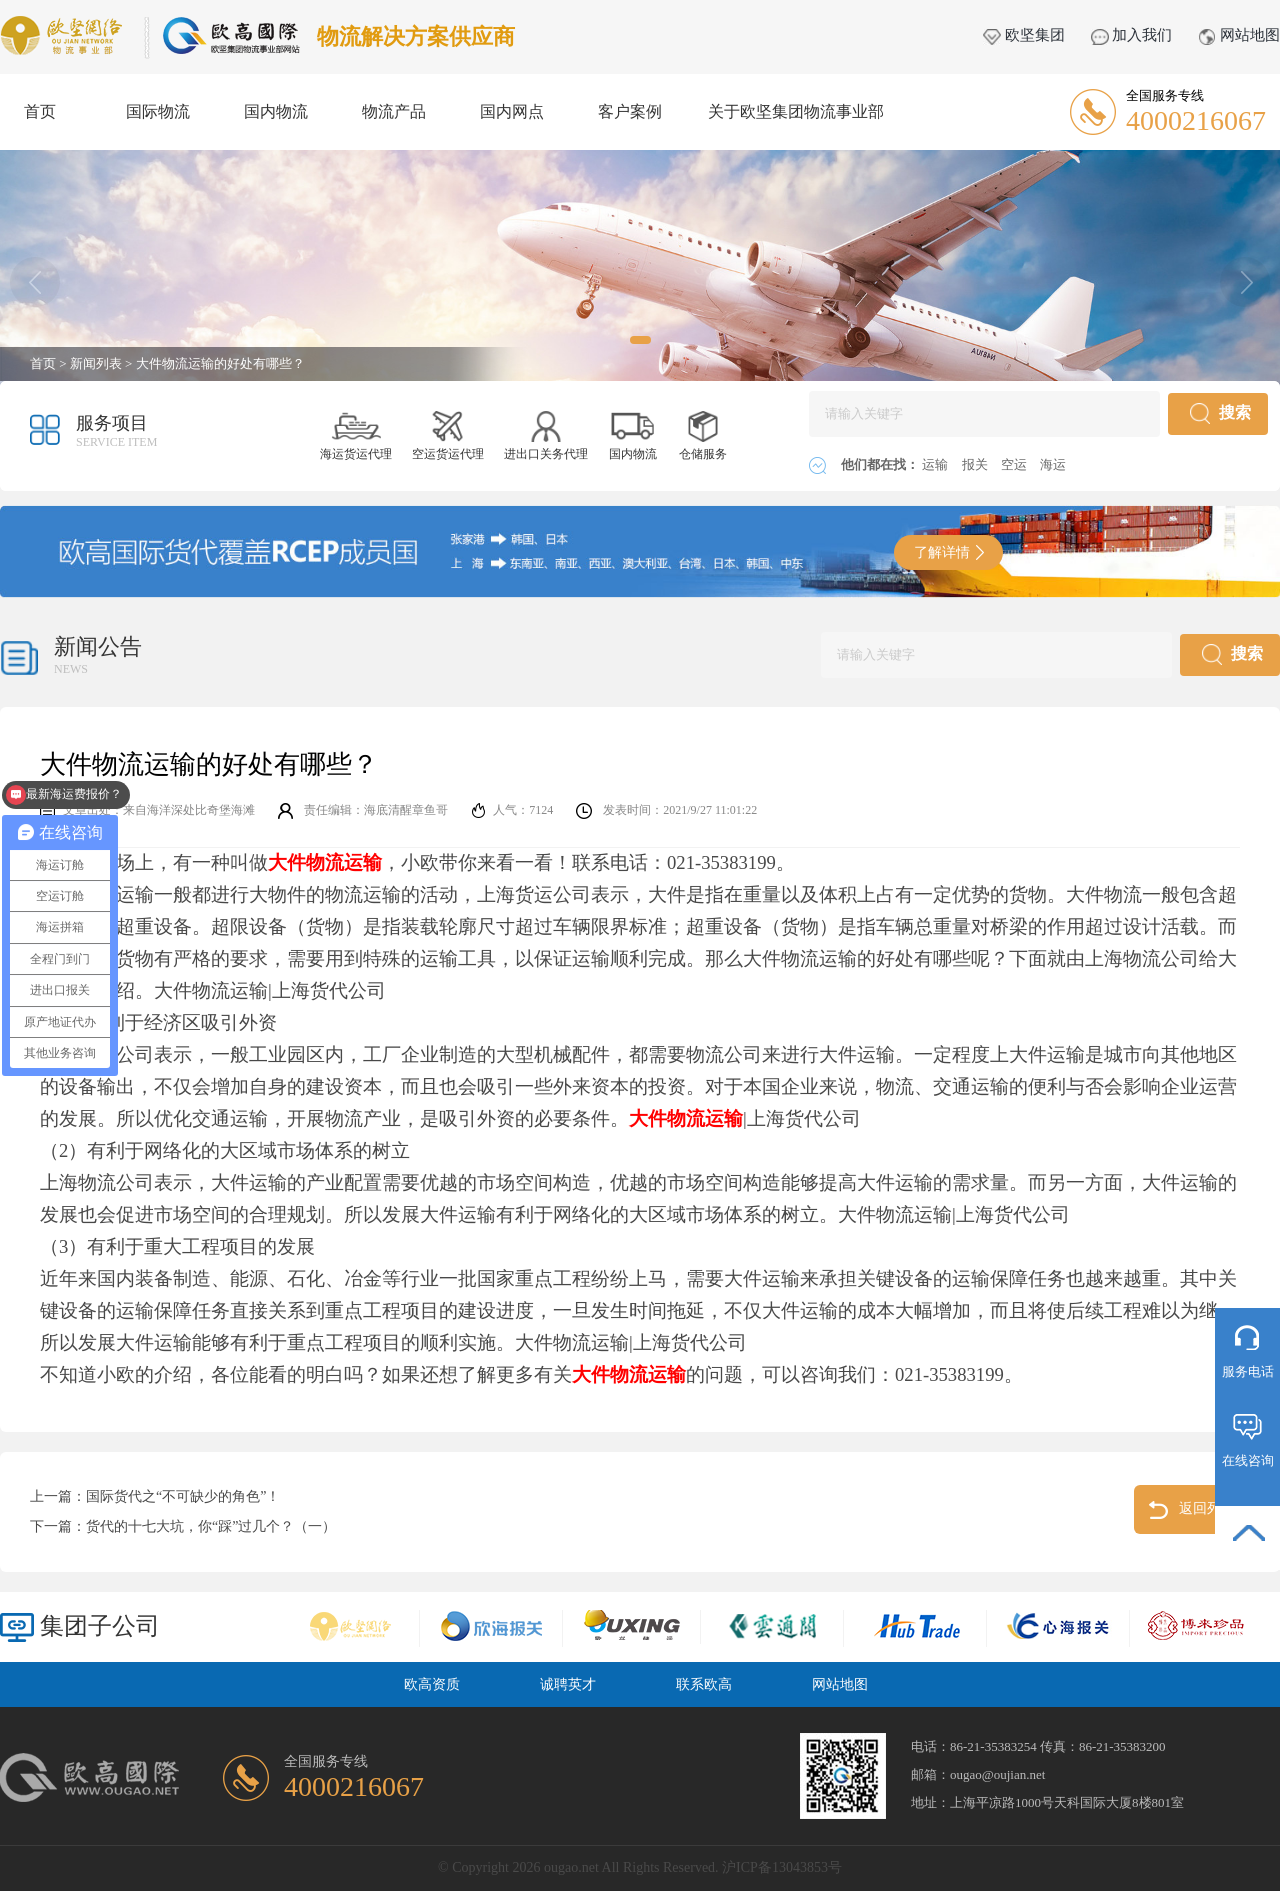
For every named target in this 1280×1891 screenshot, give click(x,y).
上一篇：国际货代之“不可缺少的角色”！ (155, 1496)
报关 (976, 464)
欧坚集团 (1024, 35)
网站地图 (1239, 35)
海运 (1053, 464)
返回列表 (1192, 1510)
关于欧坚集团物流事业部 (796, 111)
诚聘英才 (568, 1684)
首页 (40, 111)
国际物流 (158, 111)
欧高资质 (432, 1684)
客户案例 (630, 111)
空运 (1015, 464)
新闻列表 (96, 363)
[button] (640, 340)
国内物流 (276, 111)
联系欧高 (704, 1684)
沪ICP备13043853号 (782, 1867)
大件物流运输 (686, 1118)
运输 (936, 464)
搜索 (1220, 413)
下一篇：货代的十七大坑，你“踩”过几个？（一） (183, 1526)
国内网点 (512, 111)
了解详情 (949, 552)
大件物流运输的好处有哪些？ (220, 363)
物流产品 (394, 111)
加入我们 (1132, 35)
